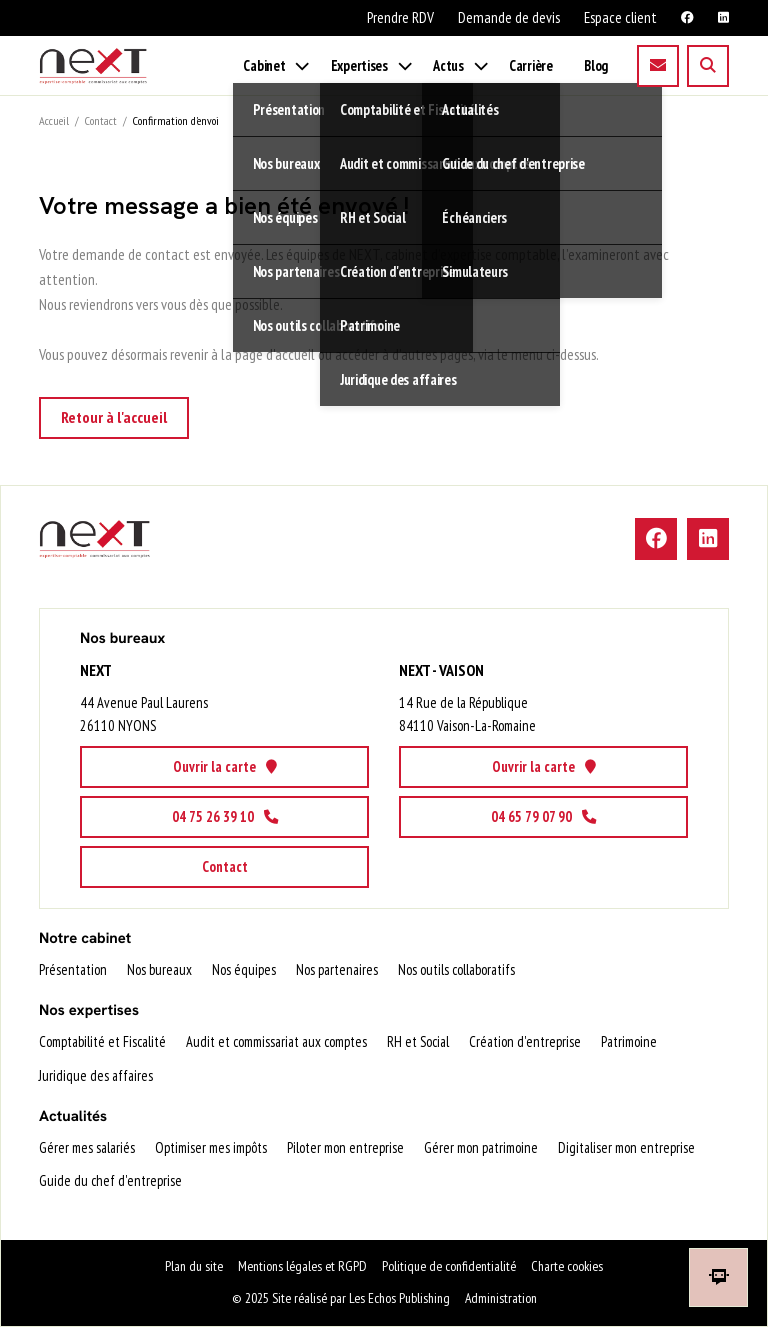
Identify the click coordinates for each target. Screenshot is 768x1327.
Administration (501, 1298)
